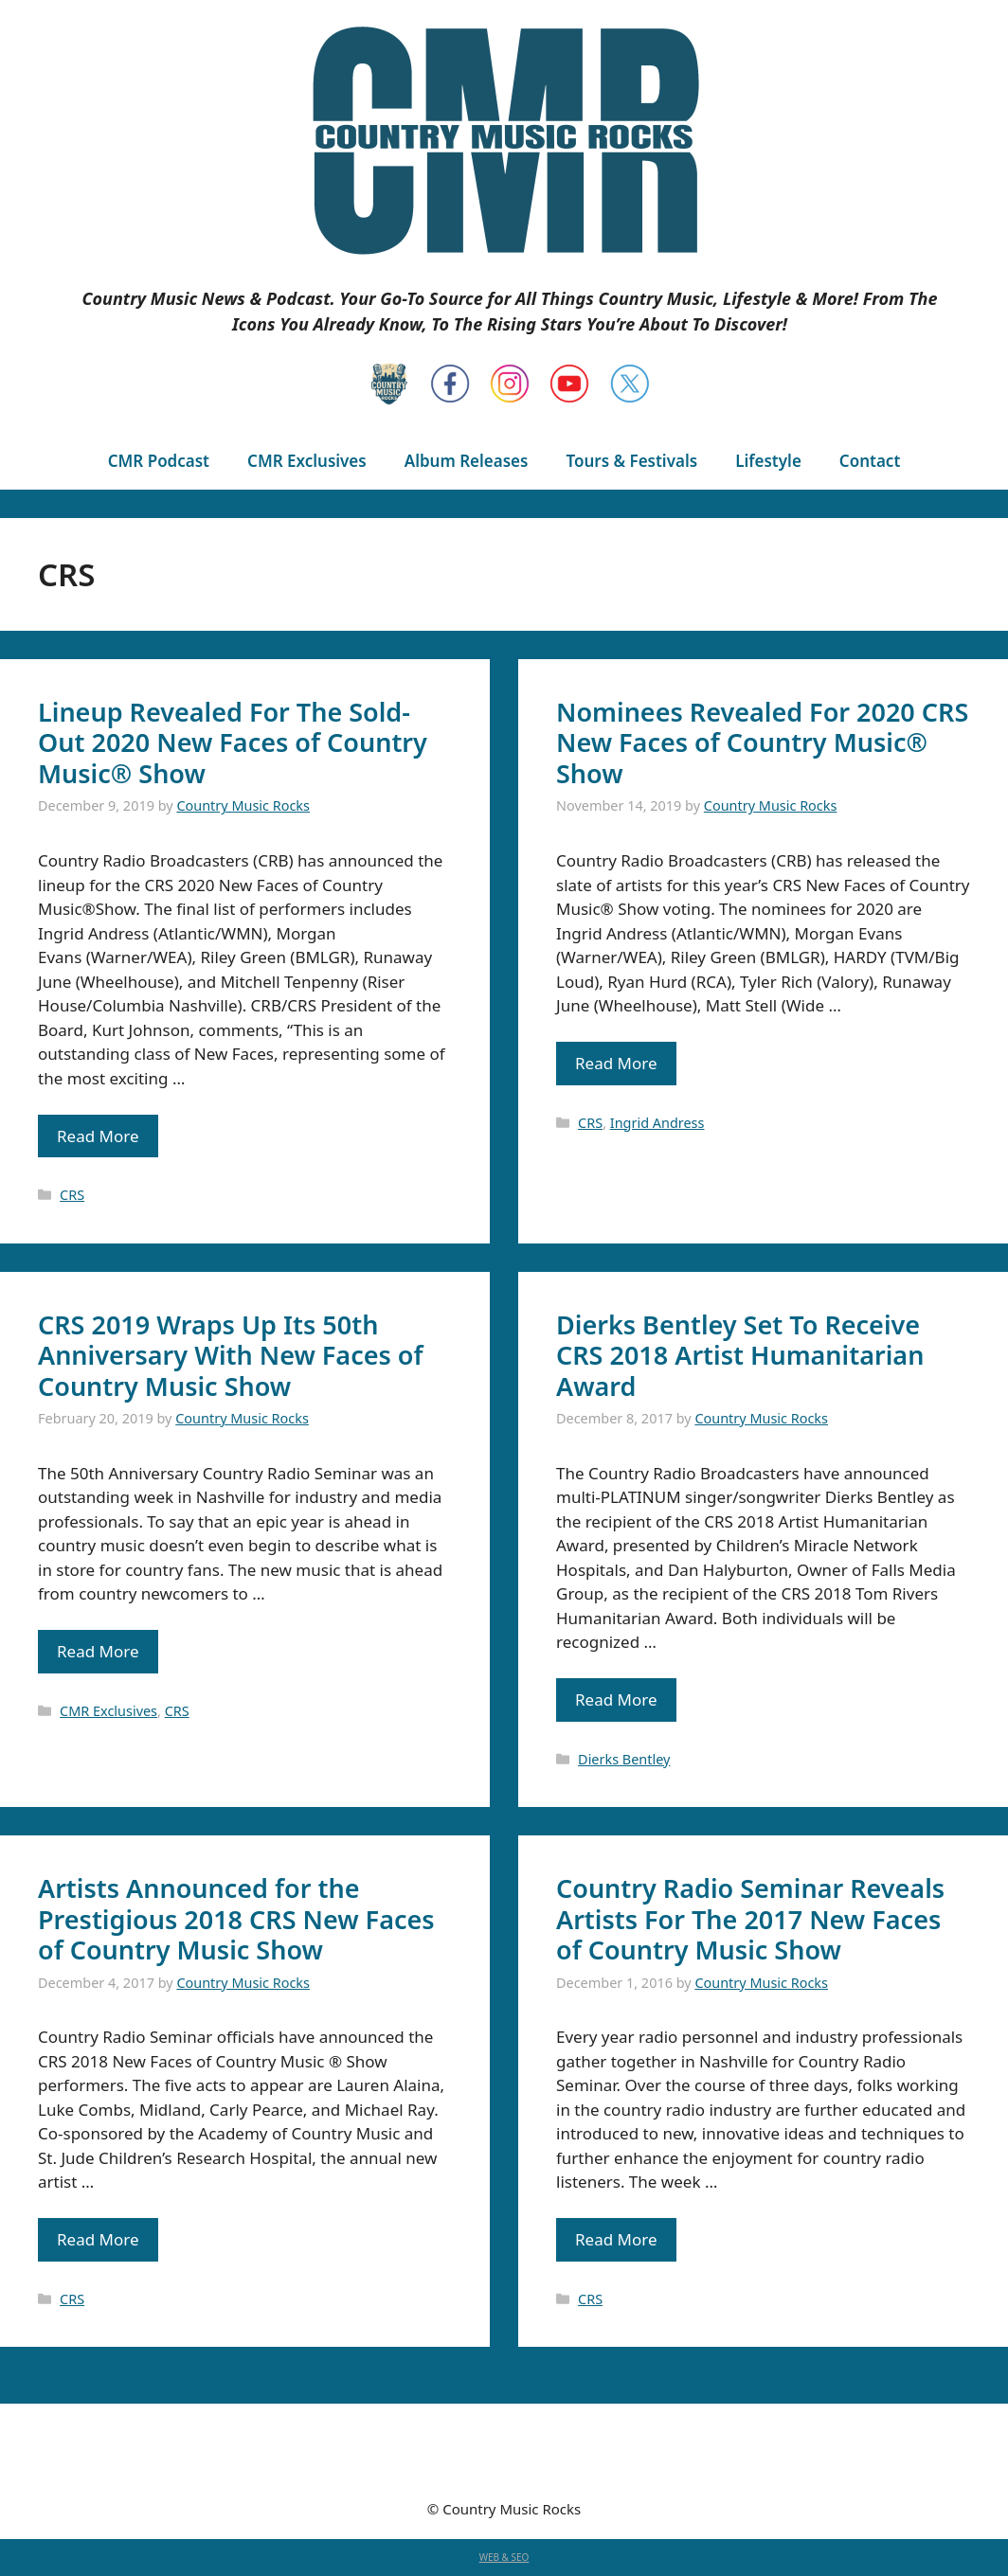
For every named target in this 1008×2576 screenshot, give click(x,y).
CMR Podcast (158, 461)
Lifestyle (768, 461)
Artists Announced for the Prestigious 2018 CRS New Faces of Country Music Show (236, 1918)
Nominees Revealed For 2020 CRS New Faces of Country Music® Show (762, 742)
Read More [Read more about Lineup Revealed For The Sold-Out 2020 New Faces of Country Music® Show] (98, 1136)
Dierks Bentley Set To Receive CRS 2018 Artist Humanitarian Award (740, 1355)
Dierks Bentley (624, 1759)
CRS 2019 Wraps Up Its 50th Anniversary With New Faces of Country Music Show (230, 1355)
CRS (72, 1195)
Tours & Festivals (631, 461)
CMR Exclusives (307, 461)
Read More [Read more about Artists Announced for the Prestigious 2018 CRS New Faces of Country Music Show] (98, 2239)
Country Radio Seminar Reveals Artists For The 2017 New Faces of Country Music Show (750, 1918)
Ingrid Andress (657, 1123)
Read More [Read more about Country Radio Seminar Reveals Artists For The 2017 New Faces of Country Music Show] (616, 2239)
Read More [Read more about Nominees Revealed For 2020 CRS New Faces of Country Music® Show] (616, 1063)
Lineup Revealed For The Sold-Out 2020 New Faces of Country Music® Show (232, 742)
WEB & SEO (504, 2557)
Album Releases (467, 461)
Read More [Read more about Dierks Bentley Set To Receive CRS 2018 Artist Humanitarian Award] (616, 1699)
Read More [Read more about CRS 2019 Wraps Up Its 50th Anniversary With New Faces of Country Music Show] (98, 1651)
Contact (869, 461)
